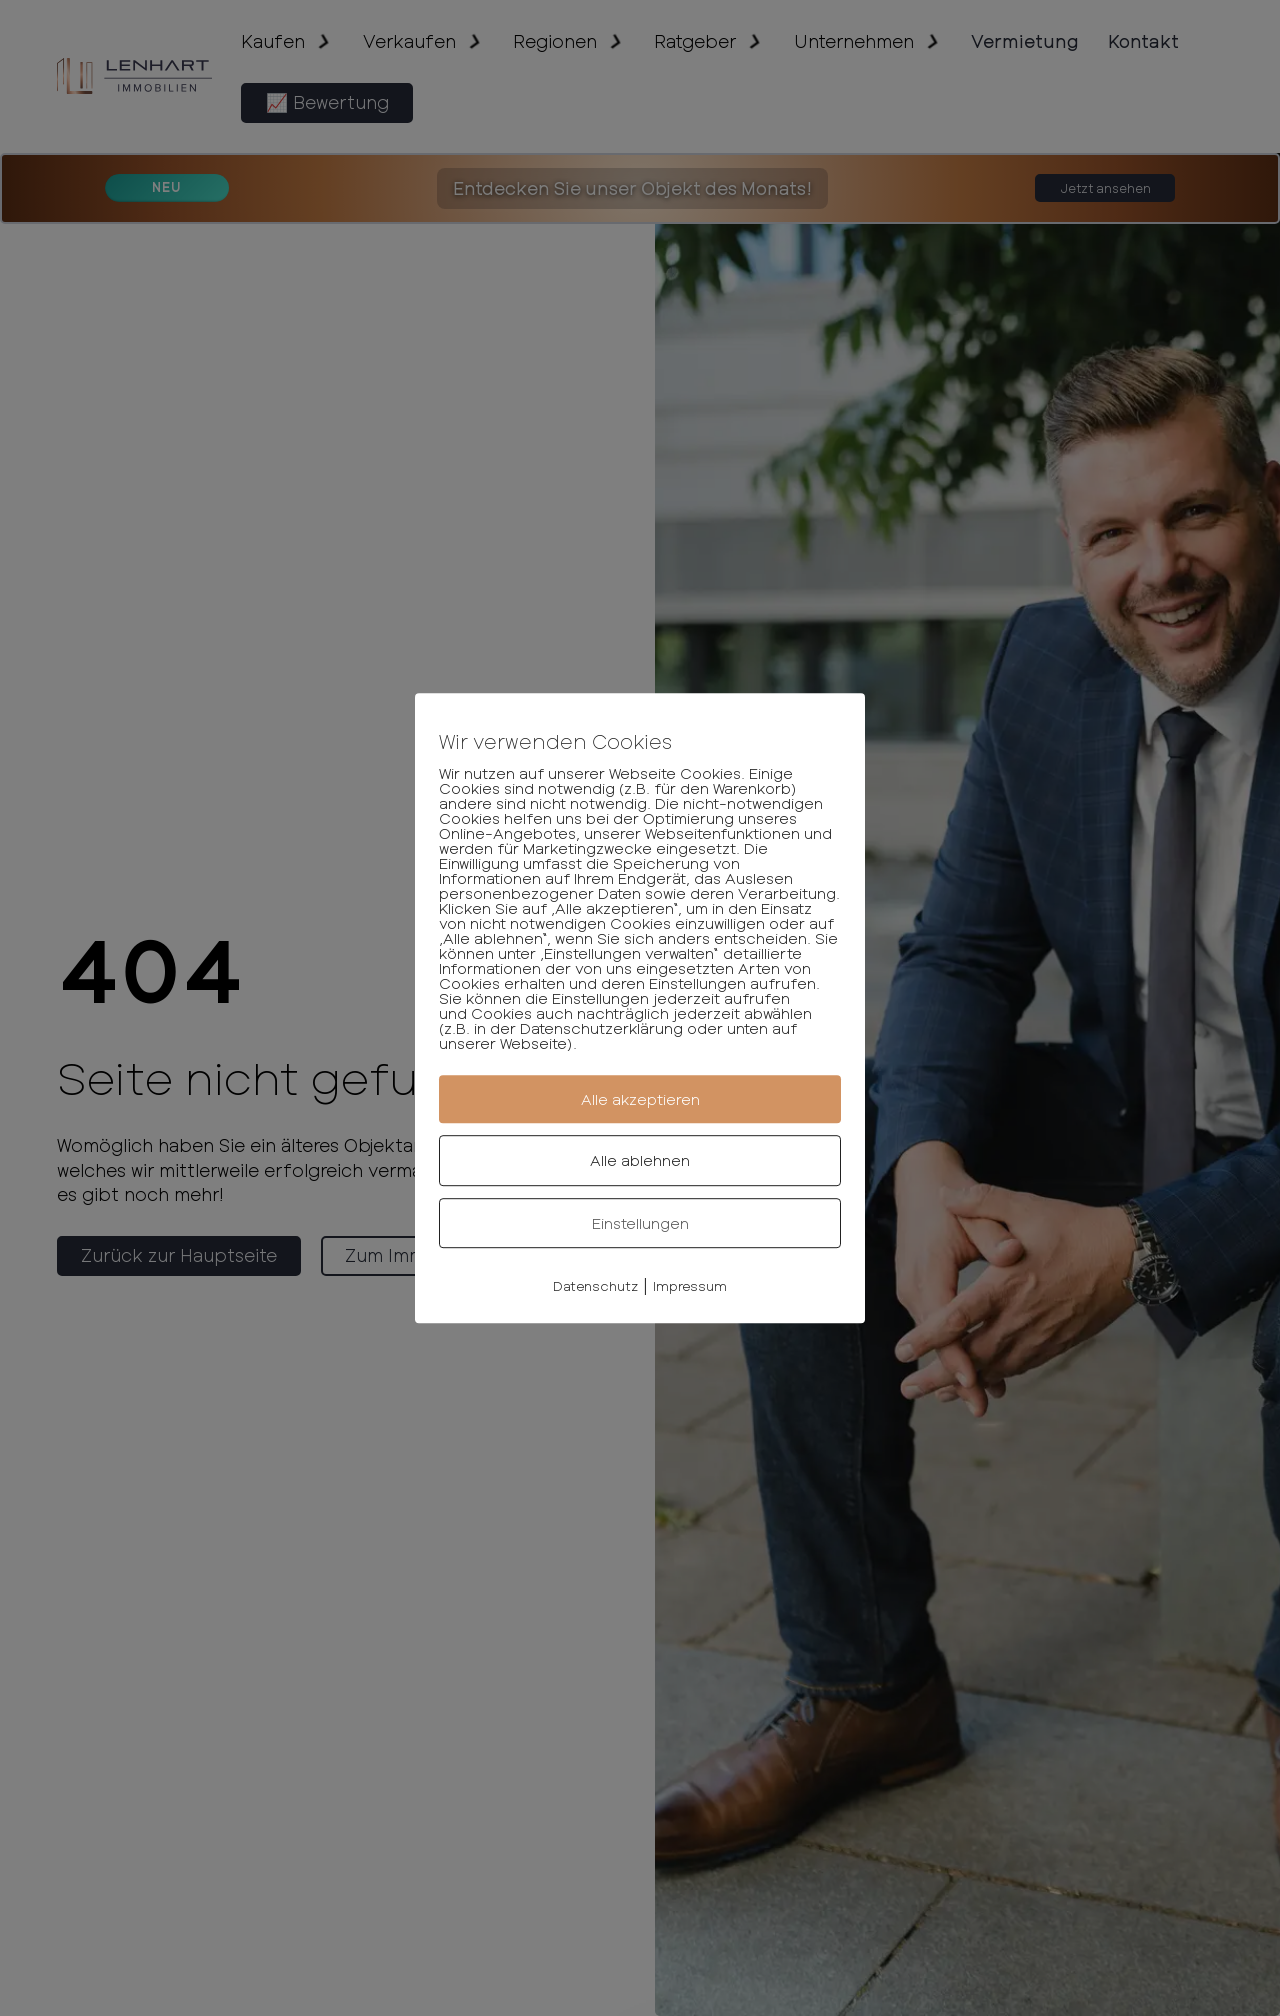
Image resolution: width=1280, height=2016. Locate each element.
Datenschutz (595, 1286)
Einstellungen (640, 1223)
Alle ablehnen (640, 1160)
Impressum (690, 1286)
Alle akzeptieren (640, 1099)
